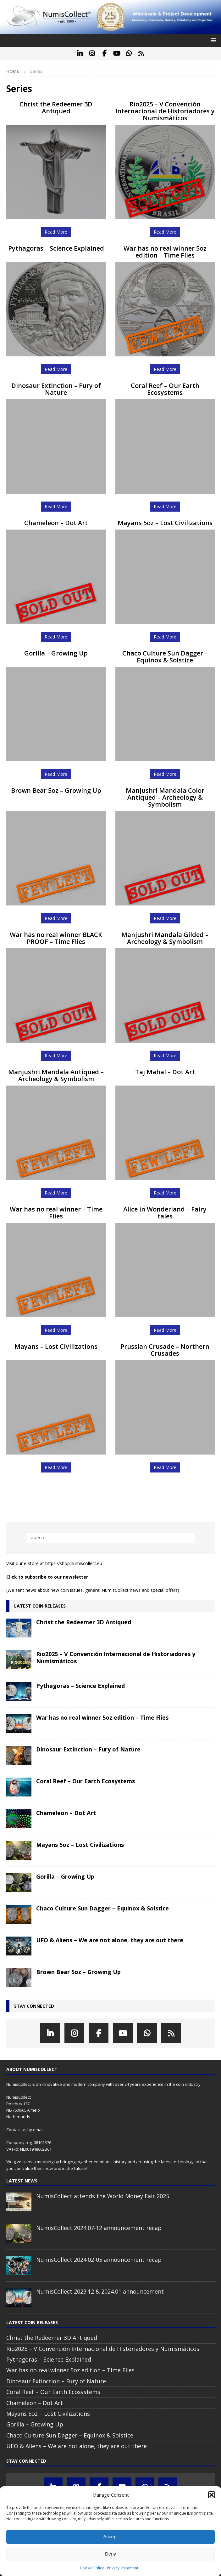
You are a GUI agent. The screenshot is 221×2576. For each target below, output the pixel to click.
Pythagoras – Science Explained (56, 248)
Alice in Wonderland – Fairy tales (165, 1212)
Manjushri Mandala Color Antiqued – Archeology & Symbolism (165, 797)
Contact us (16, 2129)
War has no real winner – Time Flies (56, 1212)
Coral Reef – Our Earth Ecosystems (165, 389)
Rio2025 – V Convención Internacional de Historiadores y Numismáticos (165, 111)
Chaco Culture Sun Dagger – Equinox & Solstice (165, 656)
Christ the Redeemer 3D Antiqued (55, 107)
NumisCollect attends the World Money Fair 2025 (102, 2196)
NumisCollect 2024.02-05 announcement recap (99, 2259)
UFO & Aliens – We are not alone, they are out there (109, 1940)
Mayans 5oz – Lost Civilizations (165, 523)
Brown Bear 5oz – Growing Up (56, 790)
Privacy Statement (122, 2568)
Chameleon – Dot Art (56, 523)
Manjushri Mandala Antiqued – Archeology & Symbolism (56, 1075)
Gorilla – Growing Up (56, 653)
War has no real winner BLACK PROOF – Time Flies (56, 938)
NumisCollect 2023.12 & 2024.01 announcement (100, 2291)
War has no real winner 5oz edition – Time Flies (165, 251)
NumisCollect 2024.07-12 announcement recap (99, 2228)
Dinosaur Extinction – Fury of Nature (56, 389)
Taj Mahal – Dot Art (165, 1072)
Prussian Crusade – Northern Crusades (164, 1350)
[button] (211, 2495)
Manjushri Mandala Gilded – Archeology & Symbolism (164, 938)
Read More (56, 232)
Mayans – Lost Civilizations (55, 1346)
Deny (110, 2553)
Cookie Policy (92, 2568)
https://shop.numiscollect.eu (73, 1563)
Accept (110, 2536)
